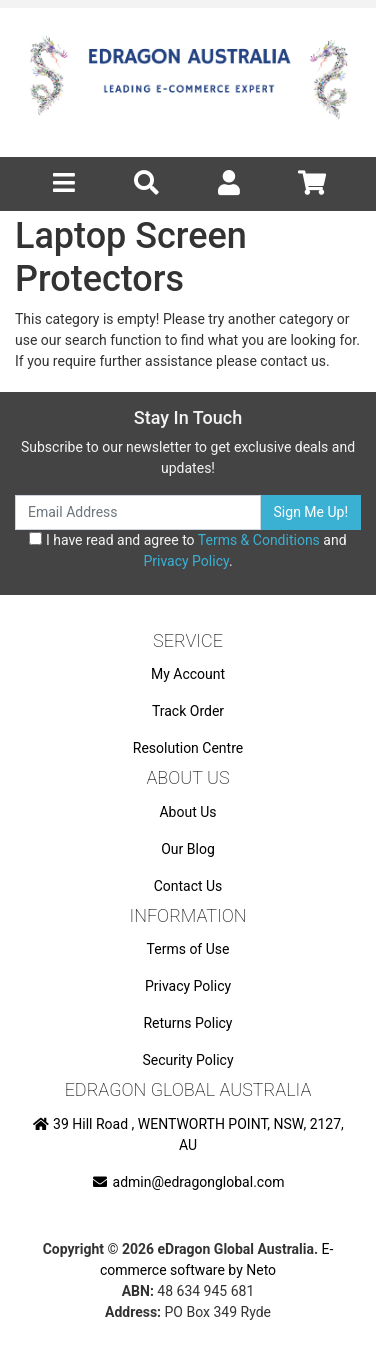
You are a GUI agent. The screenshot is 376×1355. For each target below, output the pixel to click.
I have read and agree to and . (187, 550)
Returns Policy (187, 1023)
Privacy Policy (185, 561)
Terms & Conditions (259, 540)
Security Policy (187, 1060)
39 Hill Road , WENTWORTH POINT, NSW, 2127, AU (188, 1134)
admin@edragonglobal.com (188, 1182)
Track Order (188, 711)
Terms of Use (188, 949)
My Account (188, 674)
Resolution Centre (188, 748)
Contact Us (188, 886)
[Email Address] (138, 512)
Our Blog (188, 849)
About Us (187, 812)
